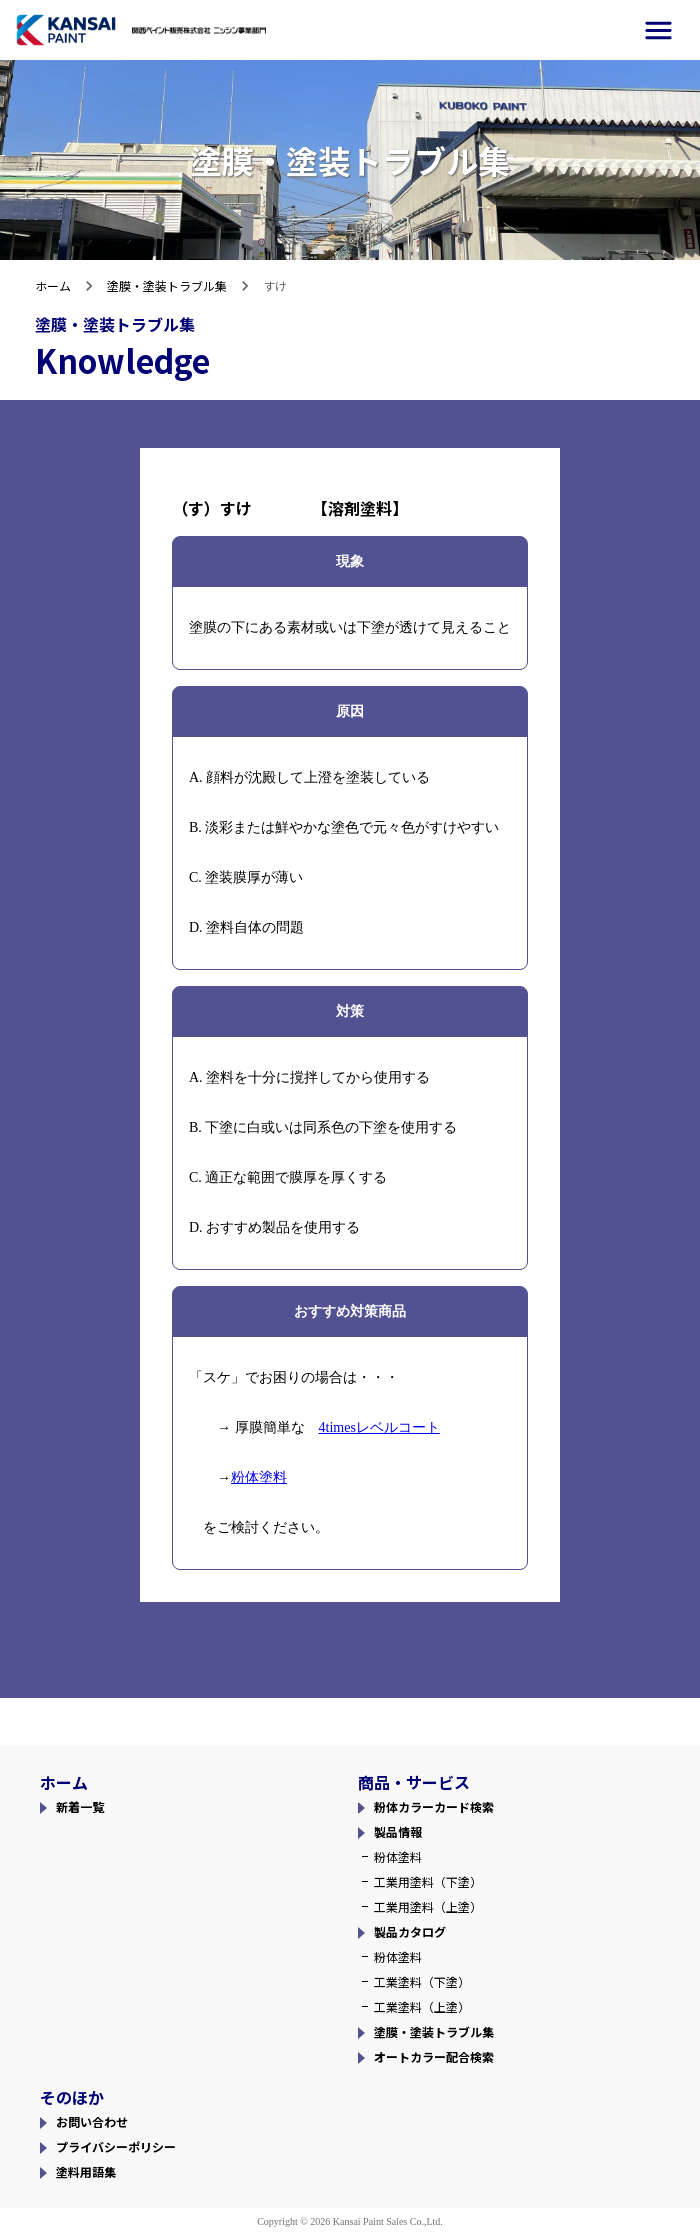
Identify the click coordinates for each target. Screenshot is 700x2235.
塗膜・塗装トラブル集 (167, 285)
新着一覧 (80, 1806)
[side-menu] (658, 30)
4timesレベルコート (379, 1427)
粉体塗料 (259, 1477)
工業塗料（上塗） (422, 2006)
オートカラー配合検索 (434, 2056)
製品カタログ (410, 1931)
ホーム (53, 285)
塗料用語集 (86, 2171)
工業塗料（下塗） (422, 1981)
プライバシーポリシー (116, 2146)
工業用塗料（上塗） (428, 1906)
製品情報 (398, 1831)
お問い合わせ (92, 2121)
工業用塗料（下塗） (428, 1881)
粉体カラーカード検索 (434, 1806)
